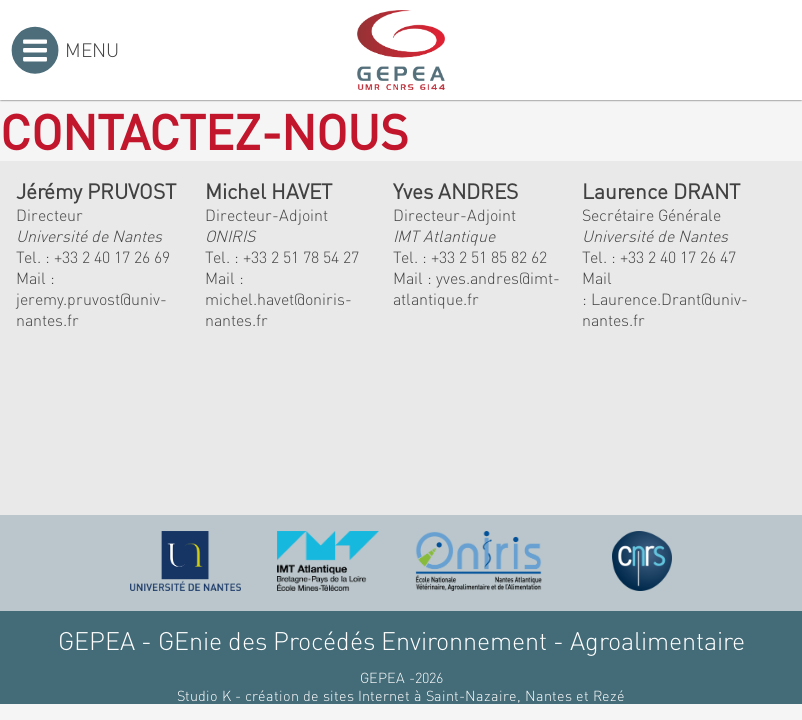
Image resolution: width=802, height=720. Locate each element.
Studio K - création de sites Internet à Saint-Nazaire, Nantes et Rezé (401, 695)
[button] (269, 440)
